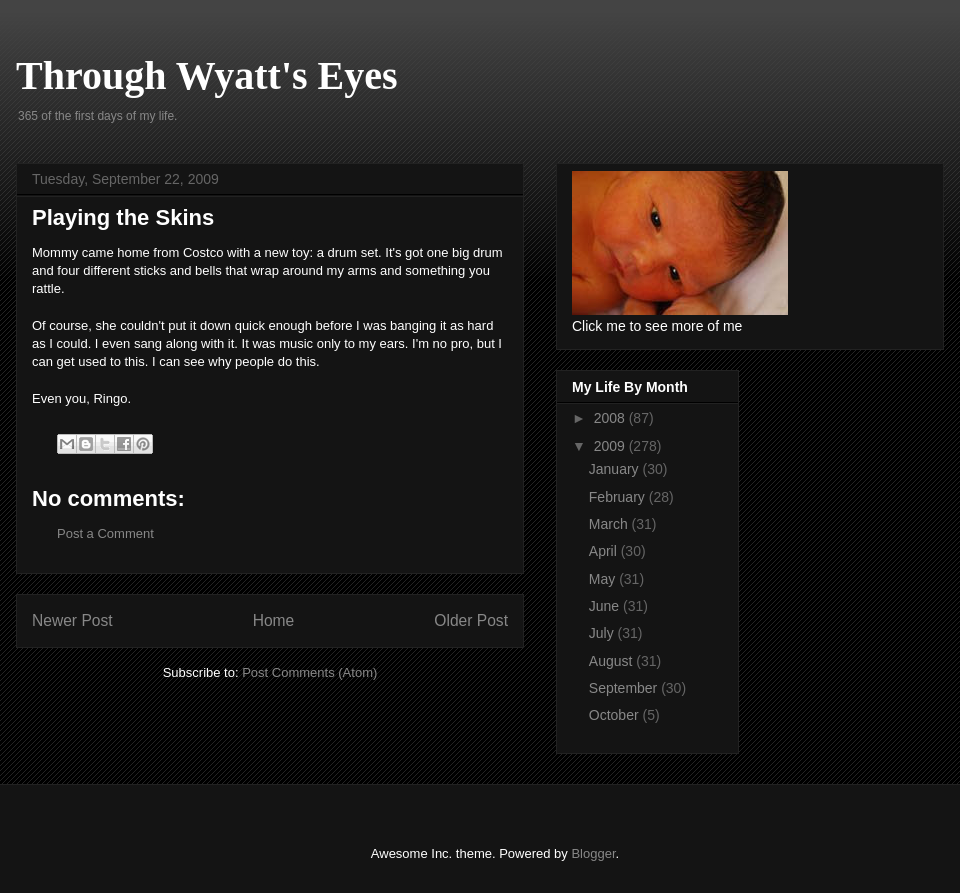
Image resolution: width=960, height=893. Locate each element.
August (612, 661)
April (605, 551)
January (616, 469)
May (604, 579)
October (616, 715)
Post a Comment (105, 533)
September (625, 688)
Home (274, 620)
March (610, 524)
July (603, 633)
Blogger (593, 853)
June (606, 606)
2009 (611, 446)
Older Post (471, 620)
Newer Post (72, 620)
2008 (611, 418)
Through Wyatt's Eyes (207, 75)
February (619, 497)
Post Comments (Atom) (309, 672)
